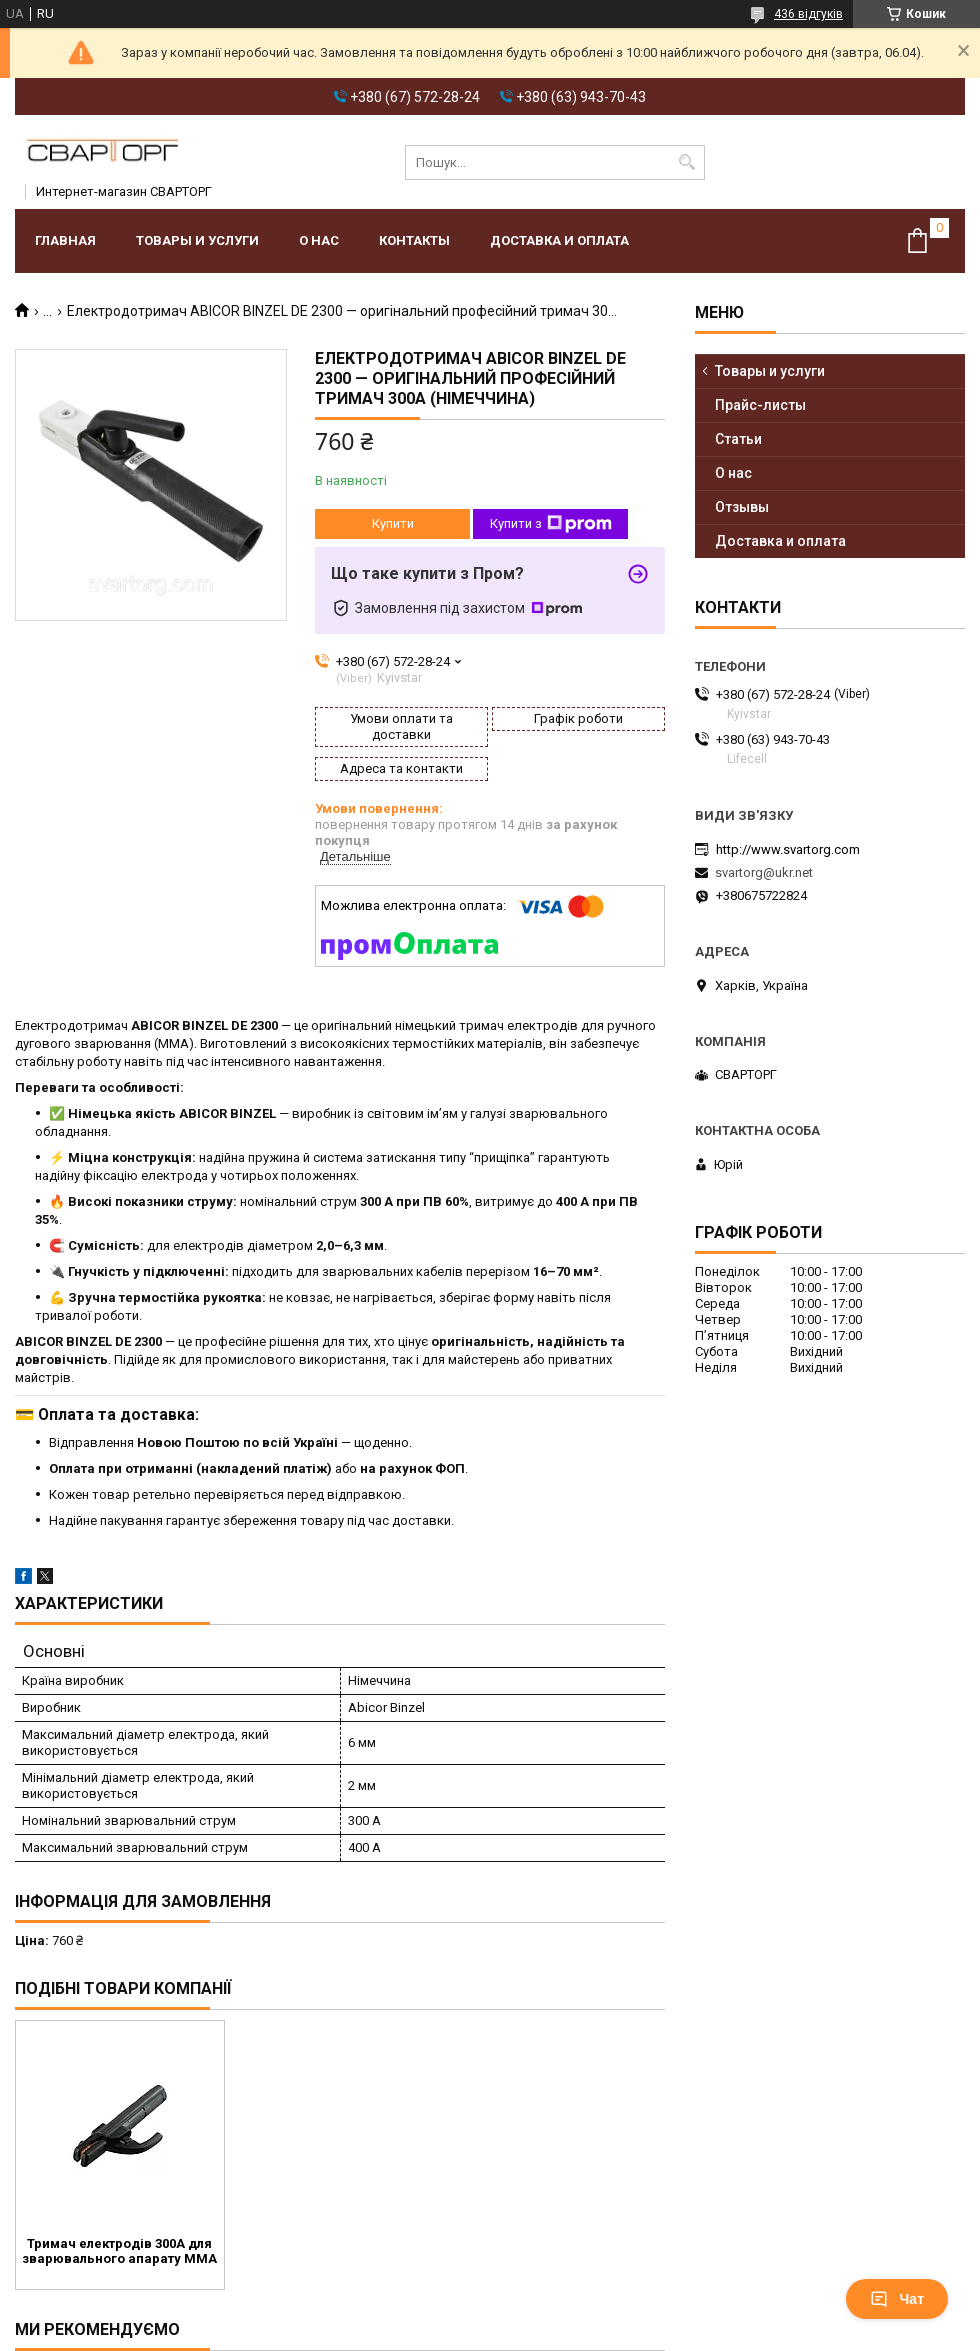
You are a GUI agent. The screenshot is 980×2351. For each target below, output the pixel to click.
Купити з (551, 524)
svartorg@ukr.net (764, 872)
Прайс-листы (760, 405)
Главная (65, 240)
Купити (393, 523)
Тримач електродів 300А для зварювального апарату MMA (119, 2251)
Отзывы (742, 507)
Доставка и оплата (559, 240)
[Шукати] (687, 162)
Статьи (738, 439)
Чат (897, 2299)
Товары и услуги (197, 240)
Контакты (414, 240)
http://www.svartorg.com (788, 849)
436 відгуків (808, 14)
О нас (319, 240)
